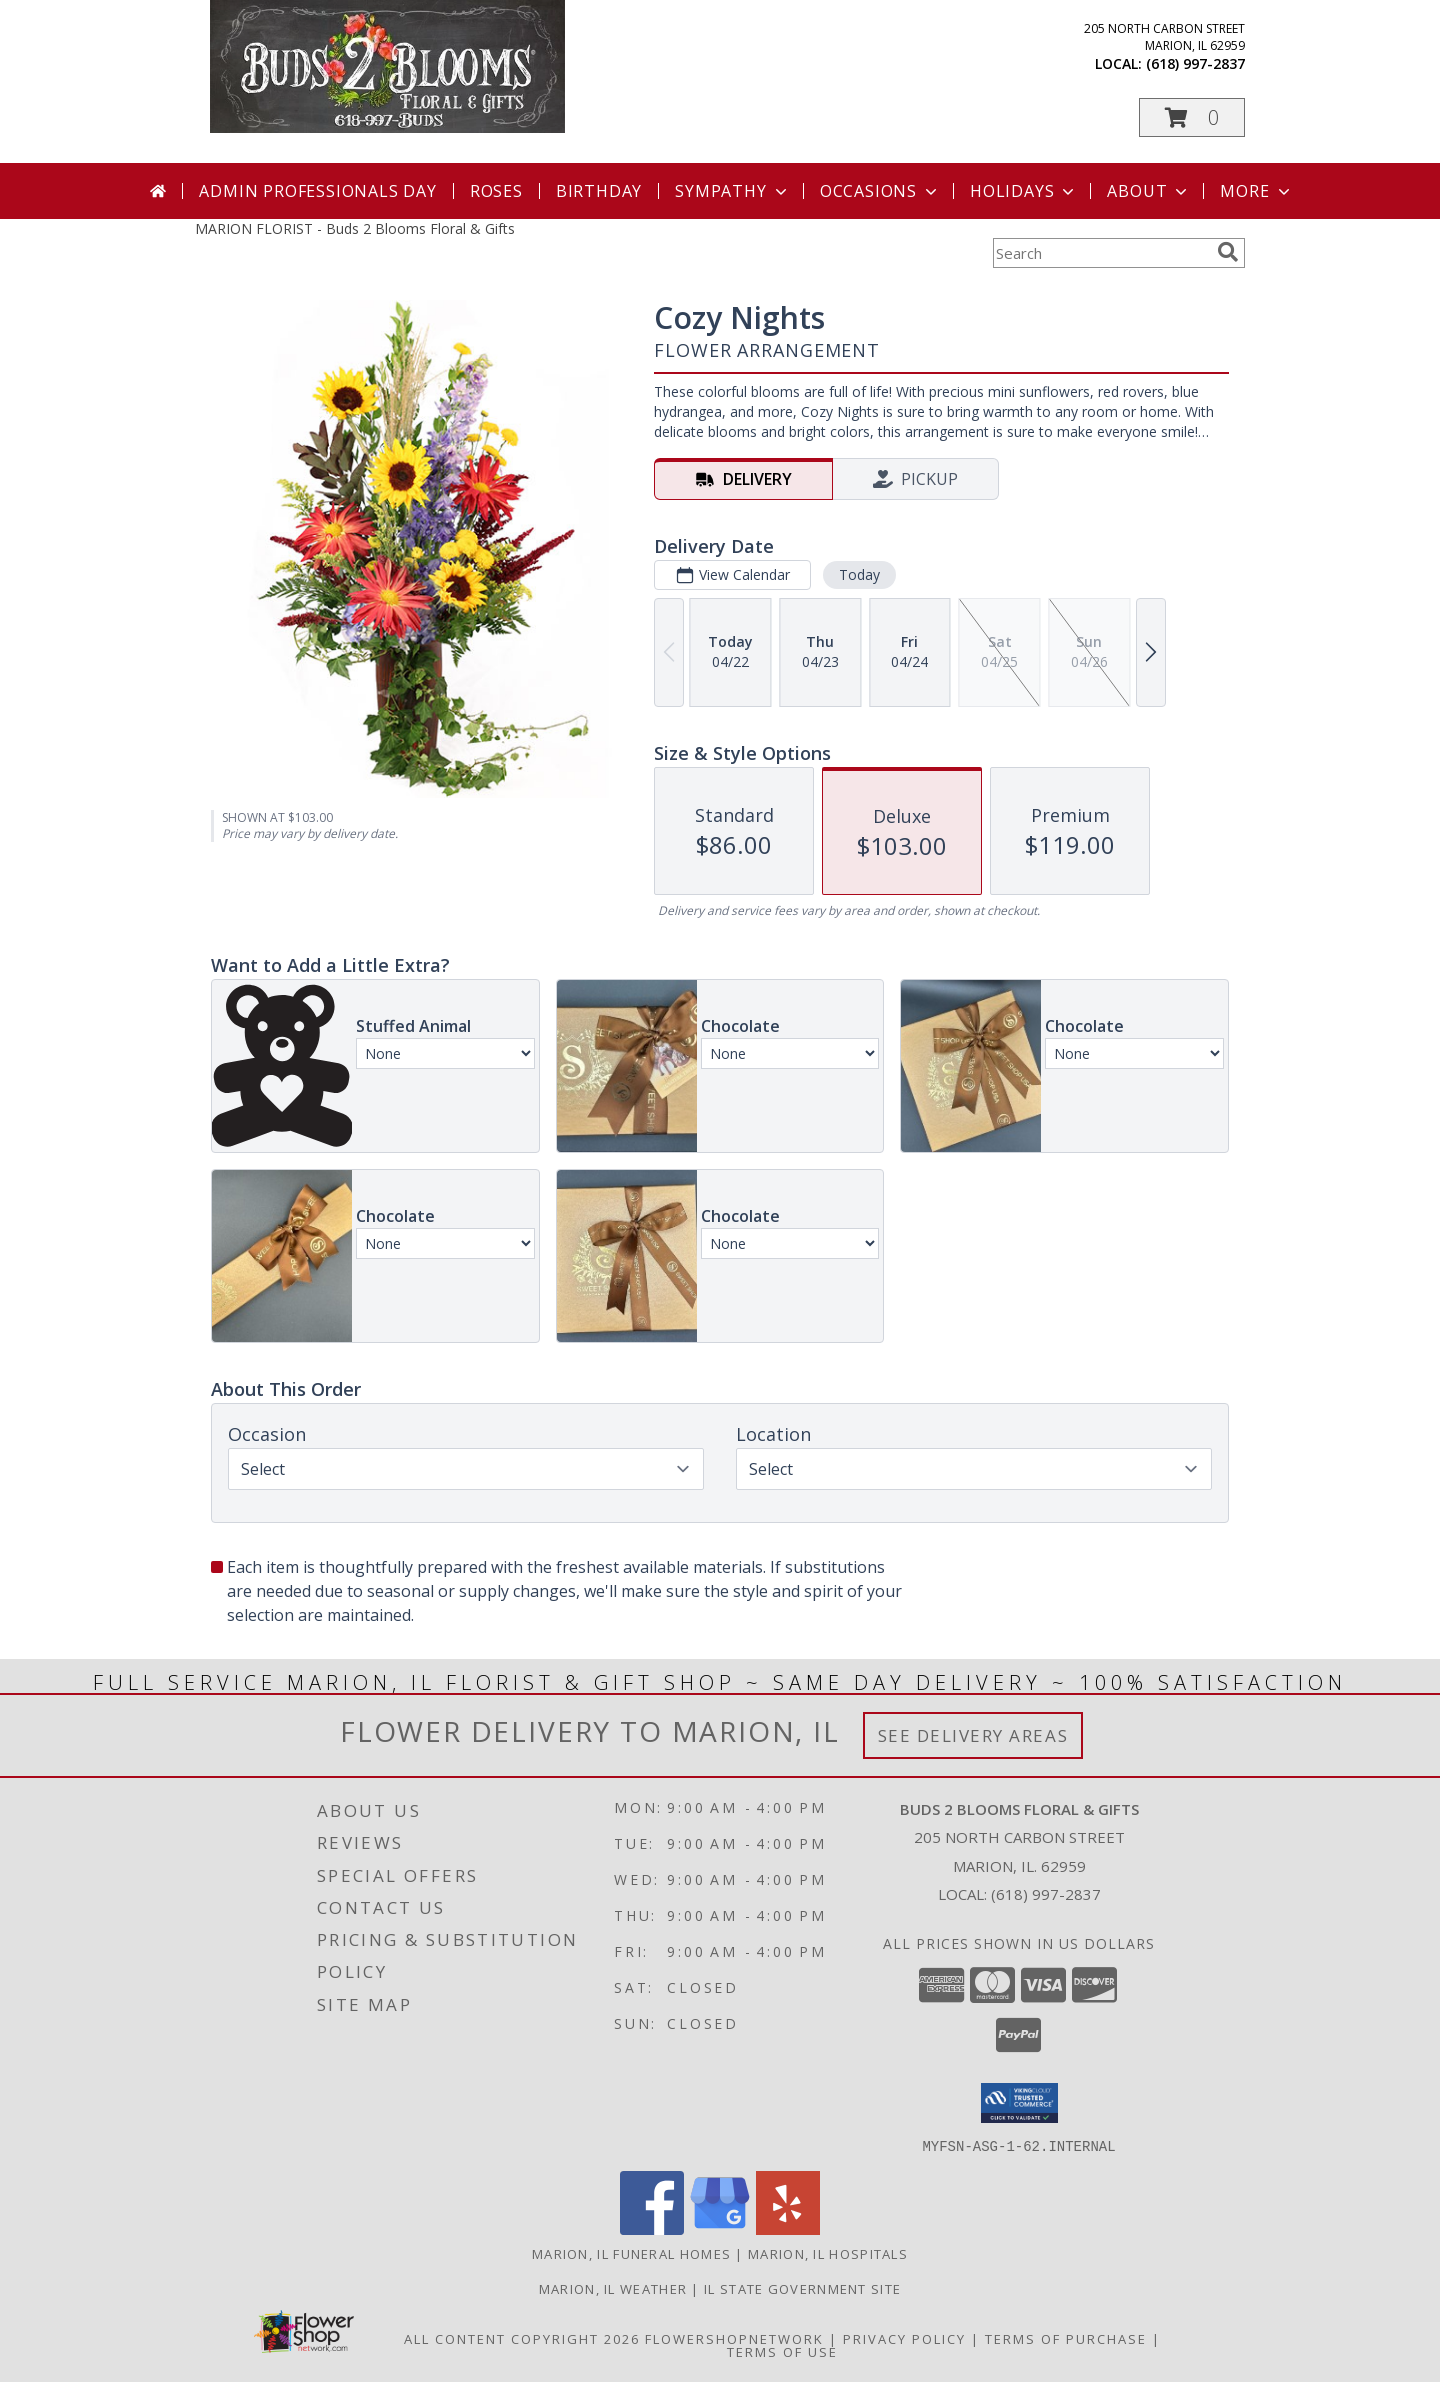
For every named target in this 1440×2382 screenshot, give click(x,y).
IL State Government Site (802, 2288)
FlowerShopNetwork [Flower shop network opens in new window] (734, 2338)
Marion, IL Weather (613, 2288)
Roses (496, 191)
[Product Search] (1101, 253)
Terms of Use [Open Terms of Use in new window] (782, 2351)
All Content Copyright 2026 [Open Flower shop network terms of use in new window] (522, 2338)
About (1149, 191)
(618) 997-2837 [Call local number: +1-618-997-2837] (1195, 63)
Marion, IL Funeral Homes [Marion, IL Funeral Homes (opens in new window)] (631, 2253)
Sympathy (732, 191)
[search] (1228, 252)
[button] (1192, 117)
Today (859, 574)
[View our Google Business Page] (720, 2228)
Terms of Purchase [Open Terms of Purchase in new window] (1066, 2338)
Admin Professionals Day (317, 191)
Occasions (880, 191)
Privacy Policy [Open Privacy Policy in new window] (904, 2338)
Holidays (1024, 191)
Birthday (599, 191)
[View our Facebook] (652, 2228)
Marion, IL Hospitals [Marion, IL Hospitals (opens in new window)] (828, 2253)
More (1256, 191)
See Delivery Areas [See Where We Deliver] (973, 1735)
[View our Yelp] (788, 2228)
